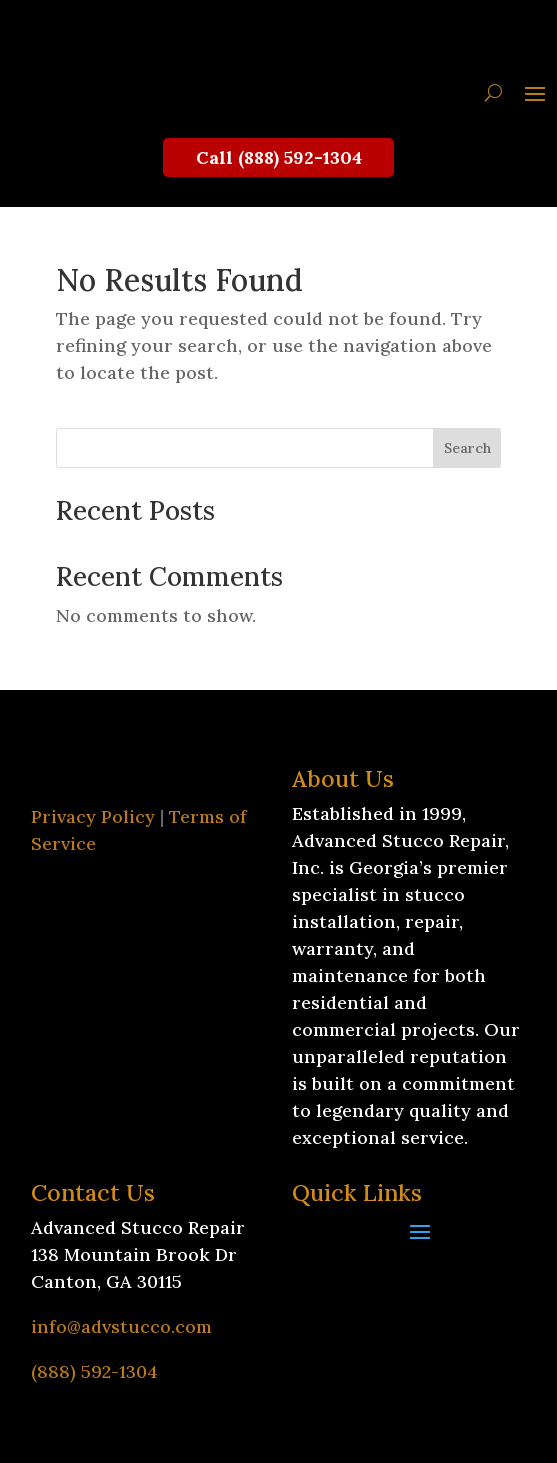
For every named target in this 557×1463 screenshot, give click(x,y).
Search (467, 448)
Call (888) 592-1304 (279, 157)
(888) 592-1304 (94, 1371)
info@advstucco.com (121, 1326)
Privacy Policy (93, 816)
